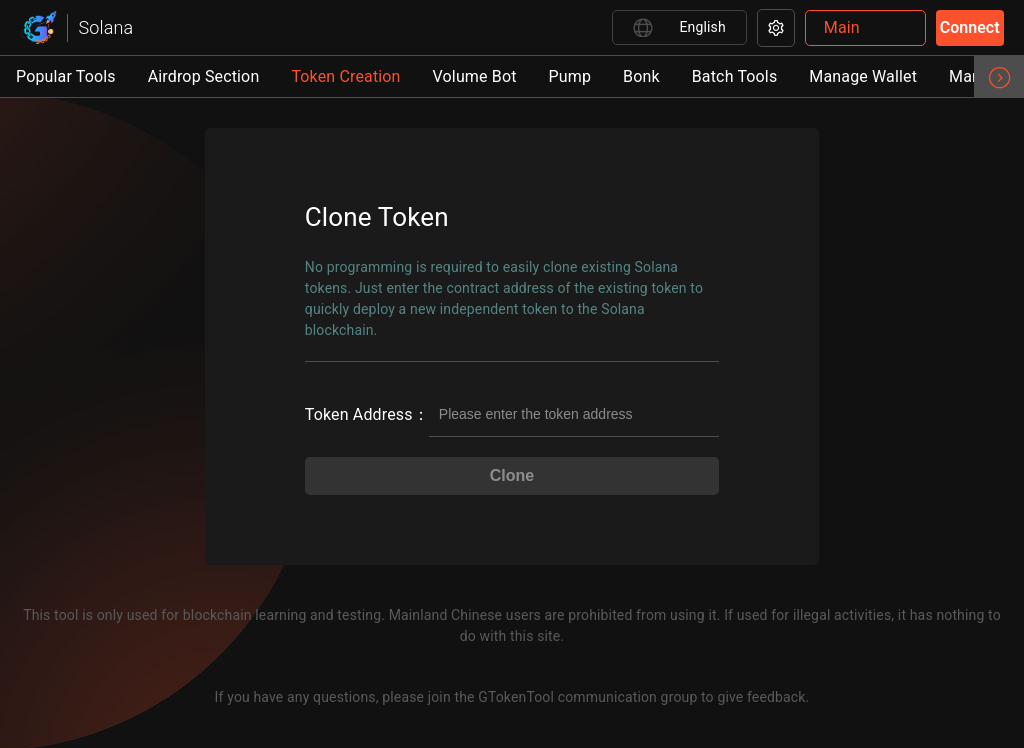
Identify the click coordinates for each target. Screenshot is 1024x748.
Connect (970, 27)
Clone (512, 475)
